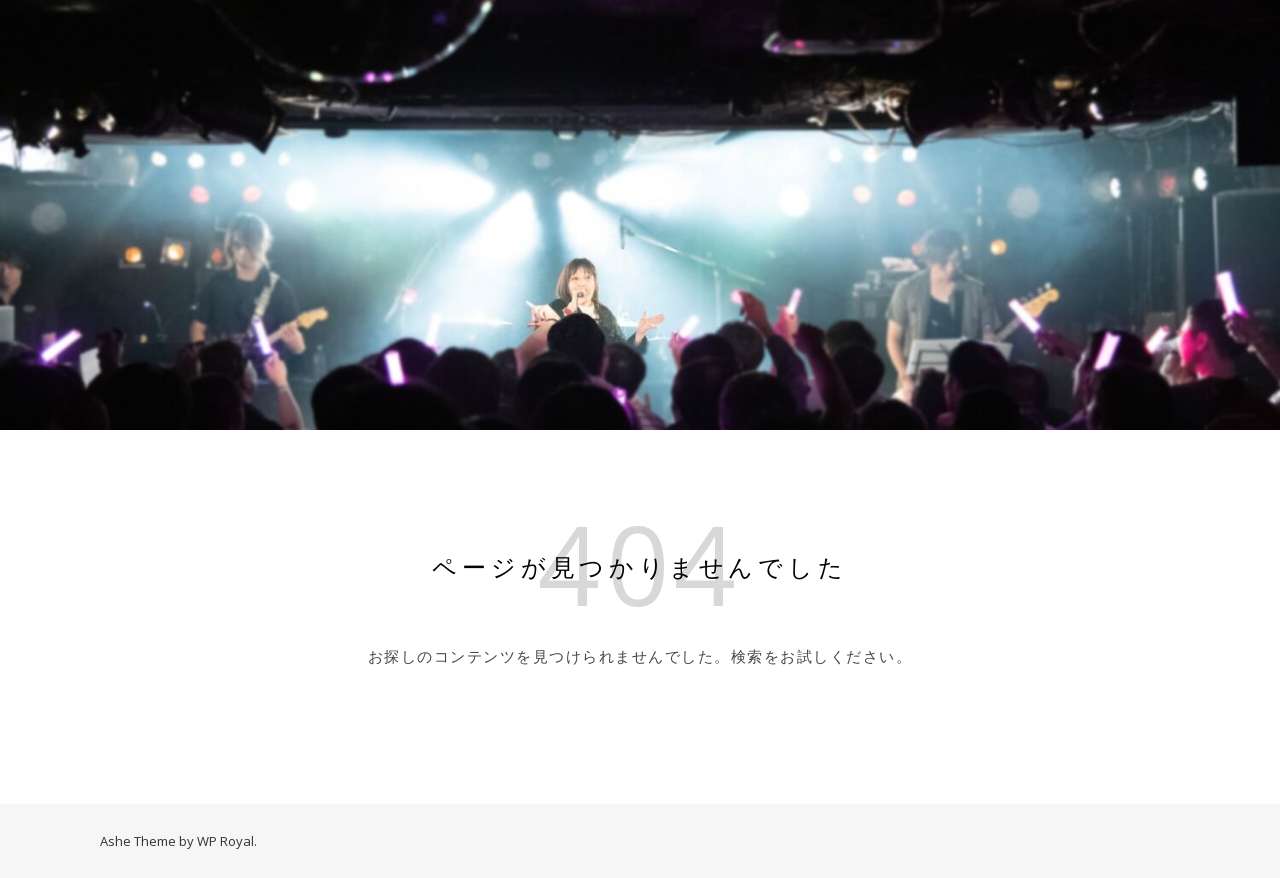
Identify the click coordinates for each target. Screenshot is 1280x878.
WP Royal (225, 841)
